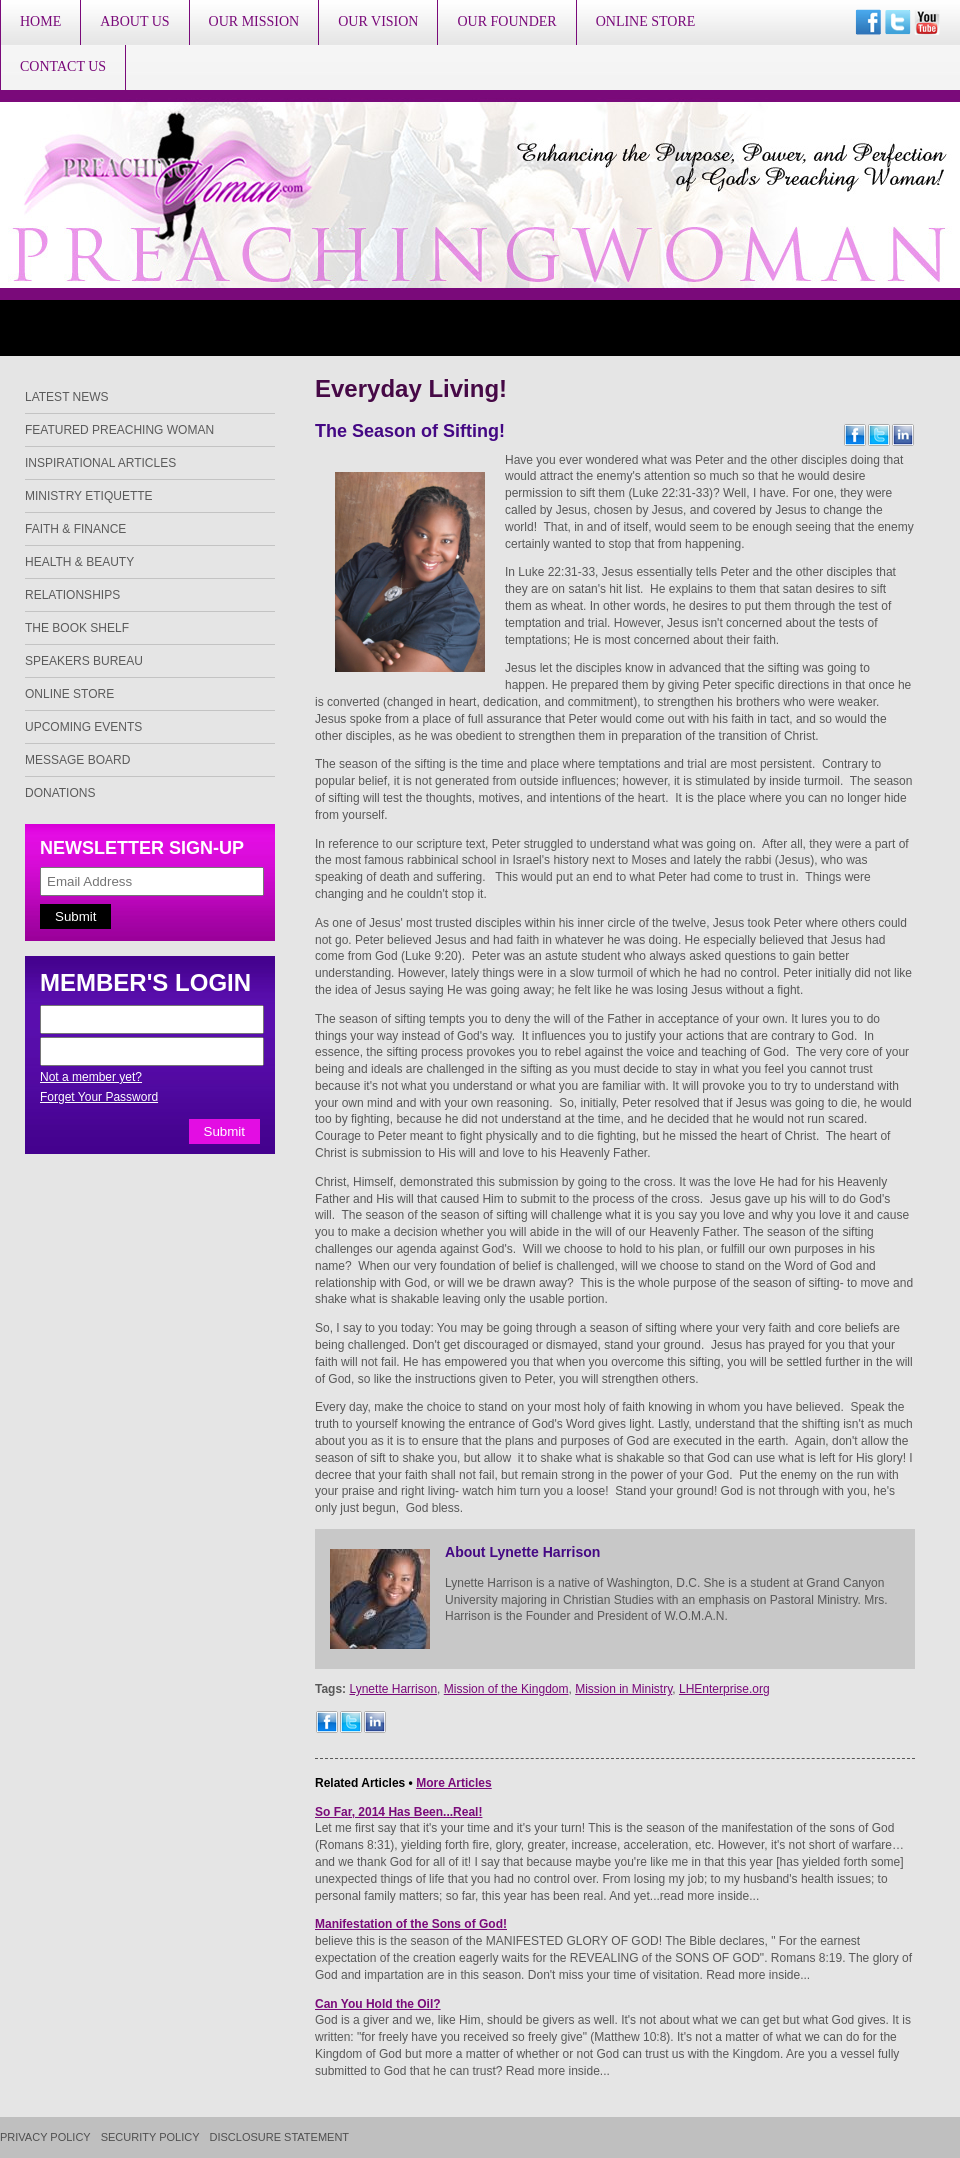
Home (40, 21)
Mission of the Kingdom (506, 1689)
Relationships (72, 595)
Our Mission (254, 21)
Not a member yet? (91, 1077)
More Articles (454, 1783)
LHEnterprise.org (724, 1689)
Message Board (77, 760)
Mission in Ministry (623, 1689)
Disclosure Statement (280, 2137)
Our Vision (378, 21)
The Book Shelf (77, 628)
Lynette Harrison (393, 1689)
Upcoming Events (83, 727)
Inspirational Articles (100, 463)
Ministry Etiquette (89, 496)
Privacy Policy (45, 2137)
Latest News (67, 397)
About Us (134, 21)
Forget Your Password (99, 1097)
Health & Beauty (79, 562)
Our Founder (506, 21)
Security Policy (150, 2137)
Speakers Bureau (84, 661)
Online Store (646, 21)
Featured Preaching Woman (119, 430)
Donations (60, 793)
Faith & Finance (75, 529)
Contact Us (63, 66)
